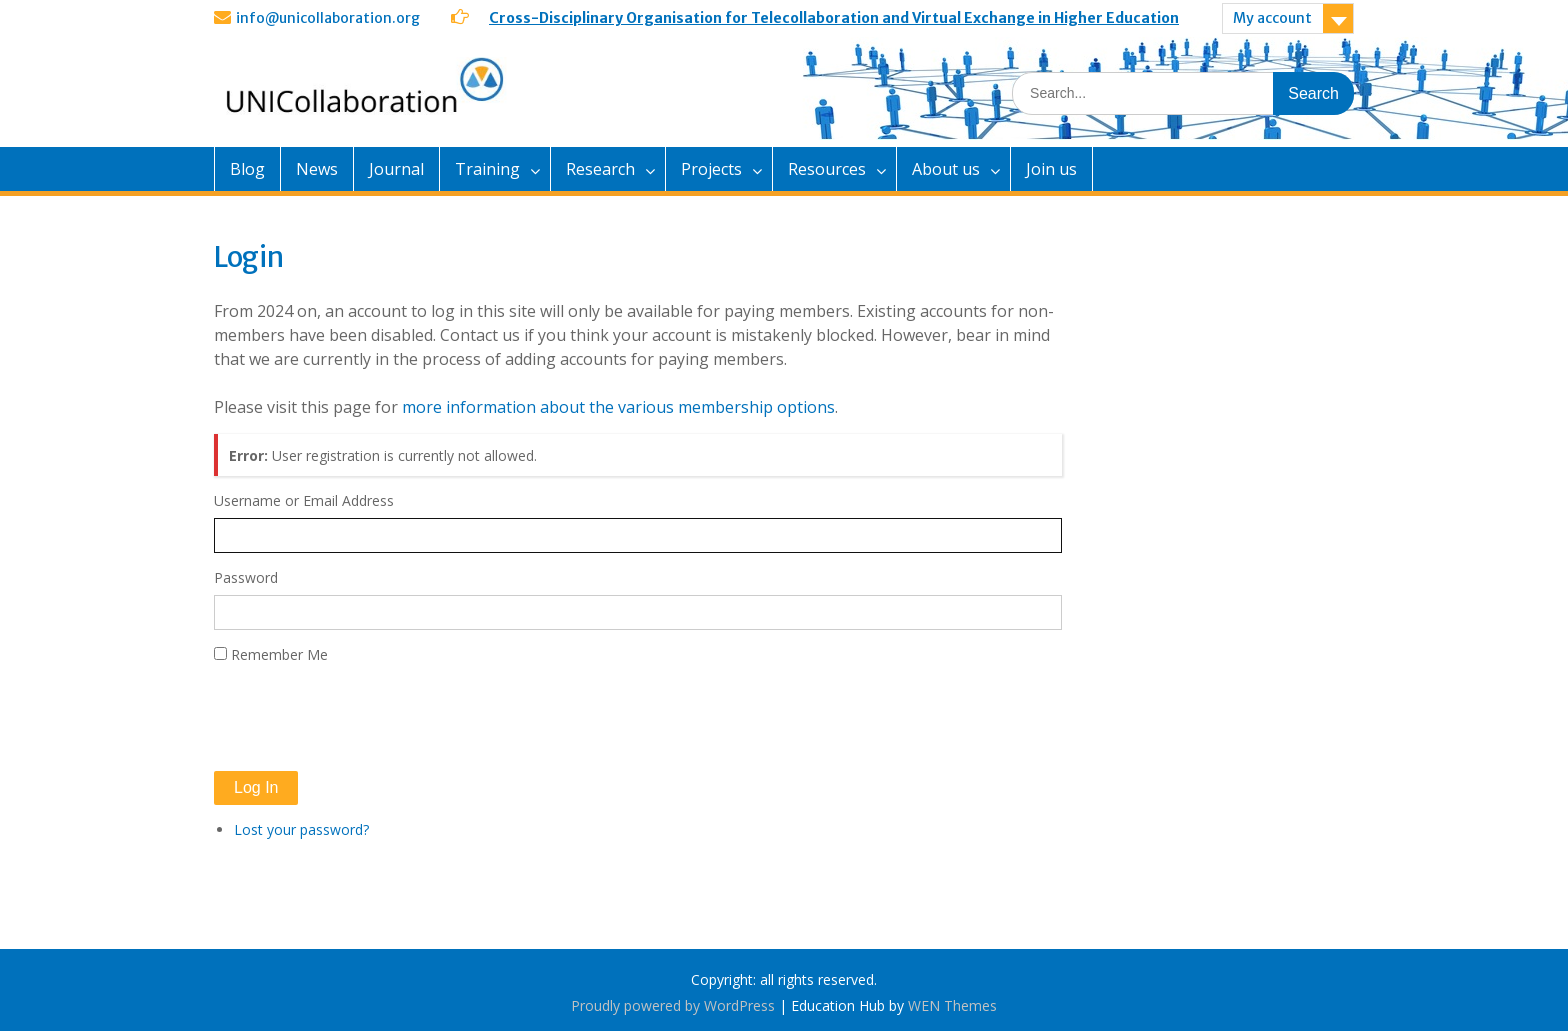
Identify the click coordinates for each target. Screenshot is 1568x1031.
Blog (247, 169)
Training (487, 169)
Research (600, 169)
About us (946, 169)
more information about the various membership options (618, 407)
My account (1272, 18)
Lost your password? (301, 829)
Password (246, 577)
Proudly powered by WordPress (673, 1005)
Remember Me (279, 654)
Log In (256, 787)
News (317, 169)
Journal (396, 169)
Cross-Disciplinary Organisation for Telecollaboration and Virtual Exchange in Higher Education (834, 18)
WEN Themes (952, 1005)
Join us (1051, 169)
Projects (711, 169)
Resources (827, 169)
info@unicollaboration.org (328, 18)
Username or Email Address (304, 500)
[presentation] (366, 718)
